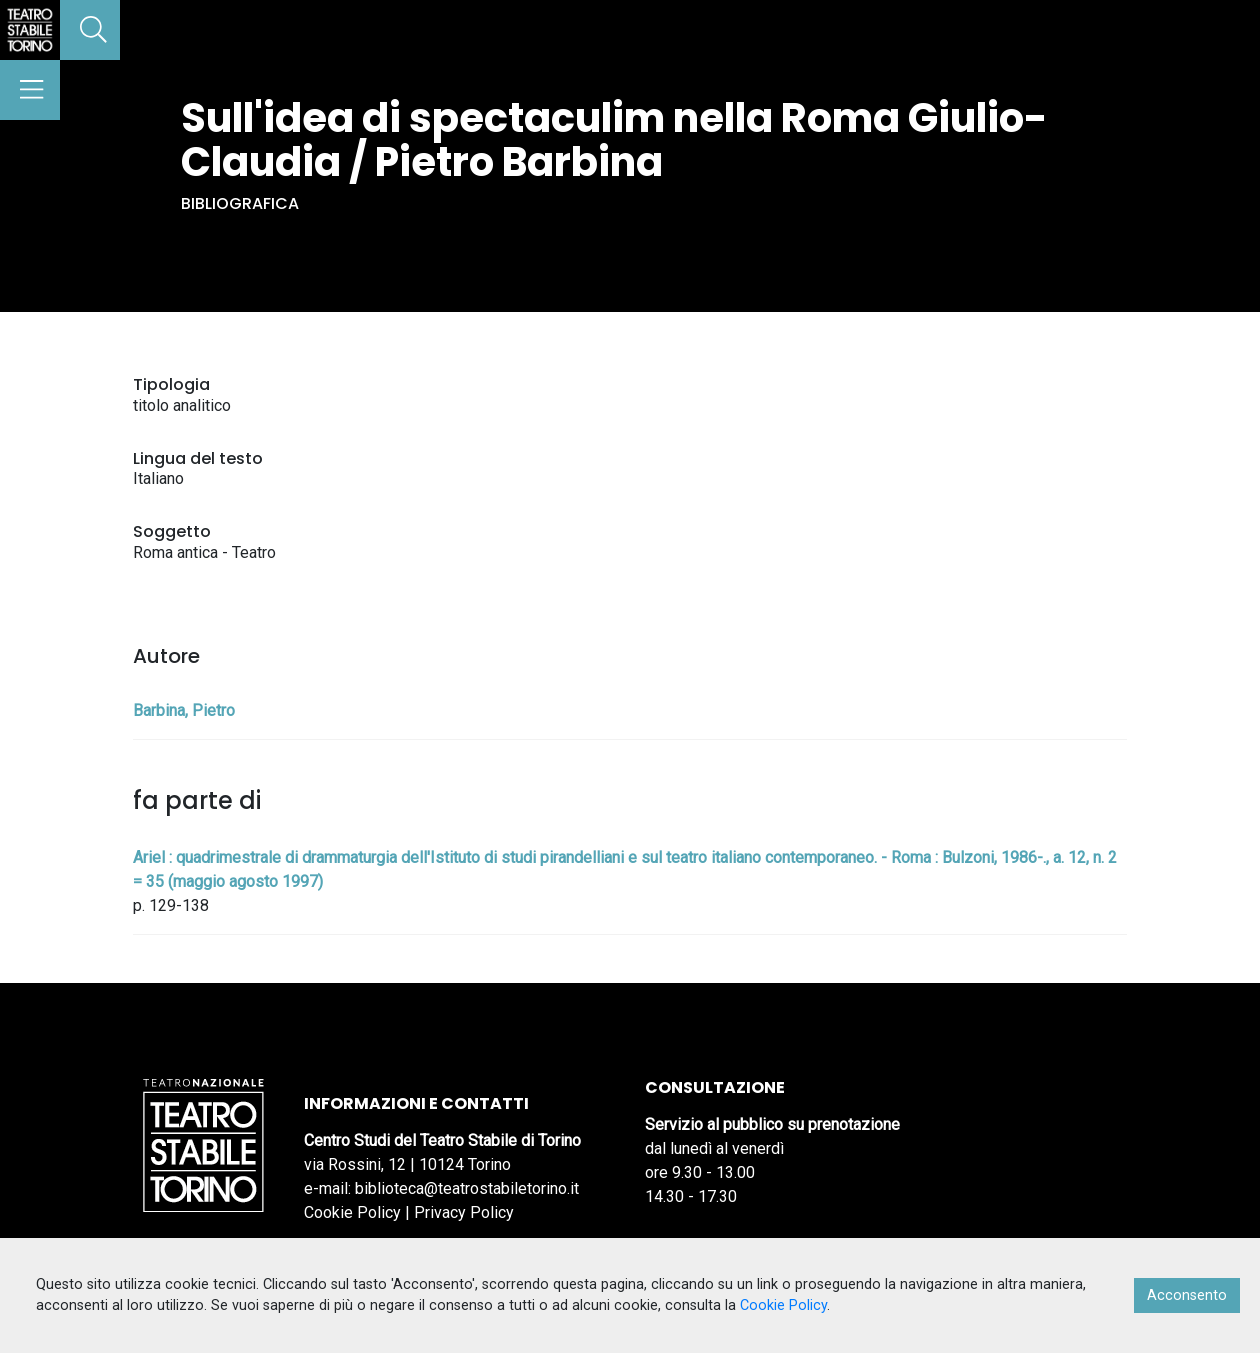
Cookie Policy (352, 1212)
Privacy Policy (464, 1212)
